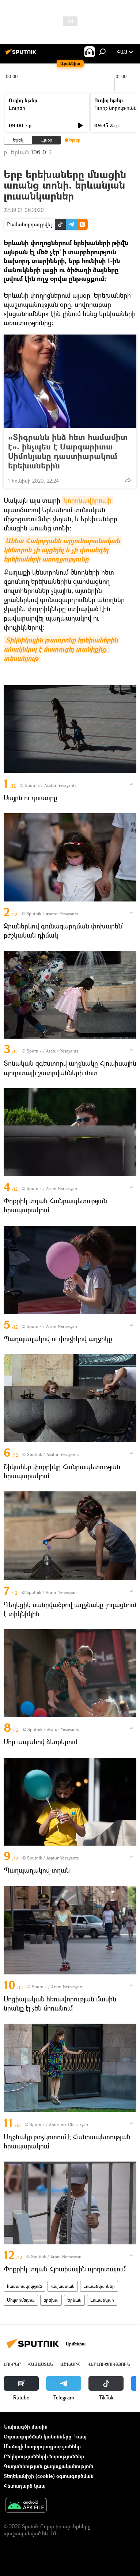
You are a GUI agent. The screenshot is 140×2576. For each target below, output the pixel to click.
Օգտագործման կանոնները (37, 2436)
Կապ (80, 2436)
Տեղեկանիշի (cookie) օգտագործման (49, 2475)
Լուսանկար (102, 2300)
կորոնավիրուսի (87, 500)
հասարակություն (24, 2286)
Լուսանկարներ (99, 2286)
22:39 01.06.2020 (24, 209)
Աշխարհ (70, 2364)
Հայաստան (63, 2286)
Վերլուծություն (108, 2364)
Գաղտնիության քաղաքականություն (48, 2466)
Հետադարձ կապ (25, 2485)
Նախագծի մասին (26, 2426)
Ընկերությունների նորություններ (44, 2456)
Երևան (74, 2300)
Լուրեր (17, 107)
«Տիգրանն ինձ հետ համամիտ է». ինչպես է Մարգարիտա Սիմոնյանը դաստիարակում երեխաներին (68, 451)
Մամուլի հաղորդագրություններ (42, 2446)
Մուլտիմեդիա (21, 2300)
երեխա (50, 2300)
